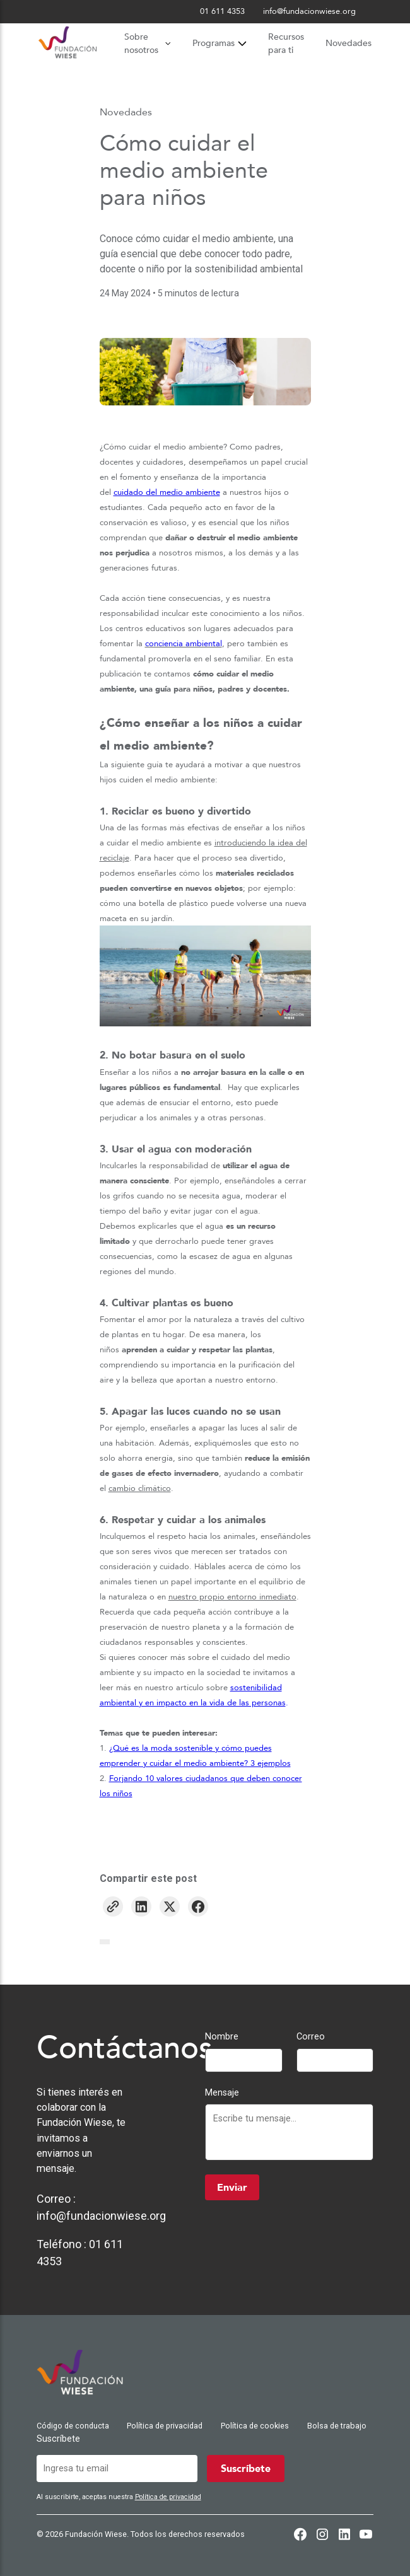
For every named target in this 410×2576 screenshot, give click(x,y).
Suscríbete (58, 2439)
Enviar (232, 2188)
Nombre (221, 2036)
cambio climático (139, 1488)
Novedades (348, 43)
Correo (310, 2036)
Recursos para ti (286, 44)
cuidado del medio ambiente (167, 492)
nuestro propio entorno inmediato (232, 1597)
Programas (219, 43)
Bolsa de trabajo (336, 2425)
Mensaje (222, 2092)
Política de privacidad (164, 2425)
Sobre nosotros (147, 44)
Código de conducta (73, 2425)
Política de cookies (255, 2425)
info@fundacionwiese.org (101, 2215)
